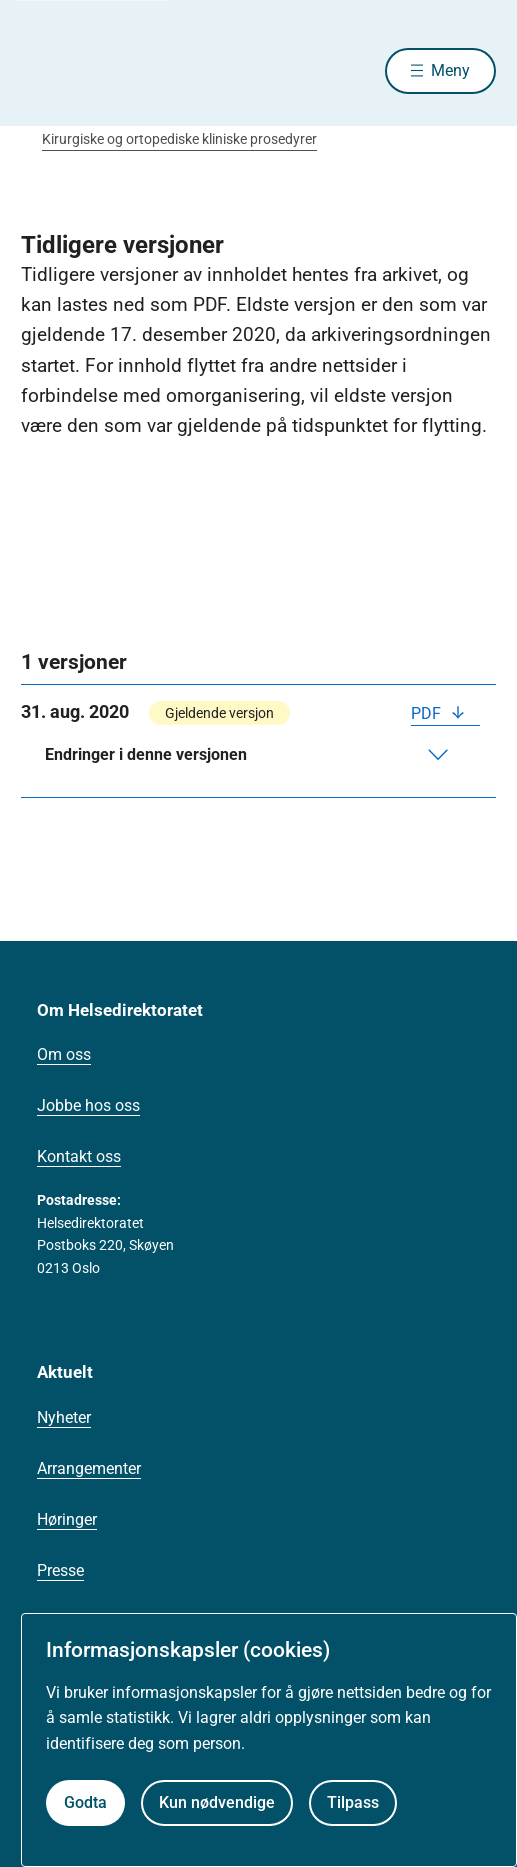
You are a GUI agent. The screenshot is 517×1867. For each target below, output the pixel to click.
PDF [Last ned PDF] (428, 713)
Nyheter (64, 1417)
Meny (450, 70)
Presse (60, 1570)
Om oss (64, 1054)
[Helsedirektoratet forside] (45, 70)
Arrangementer (89, 1468)
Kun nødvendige (217, 1802)
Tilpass (353, 1802)
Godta (85, 1802)
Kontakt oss (79, 1156)
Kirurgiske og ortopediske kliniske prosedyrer (179, 139)
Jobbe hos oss (88, 1105)
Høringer (67, 1519)
